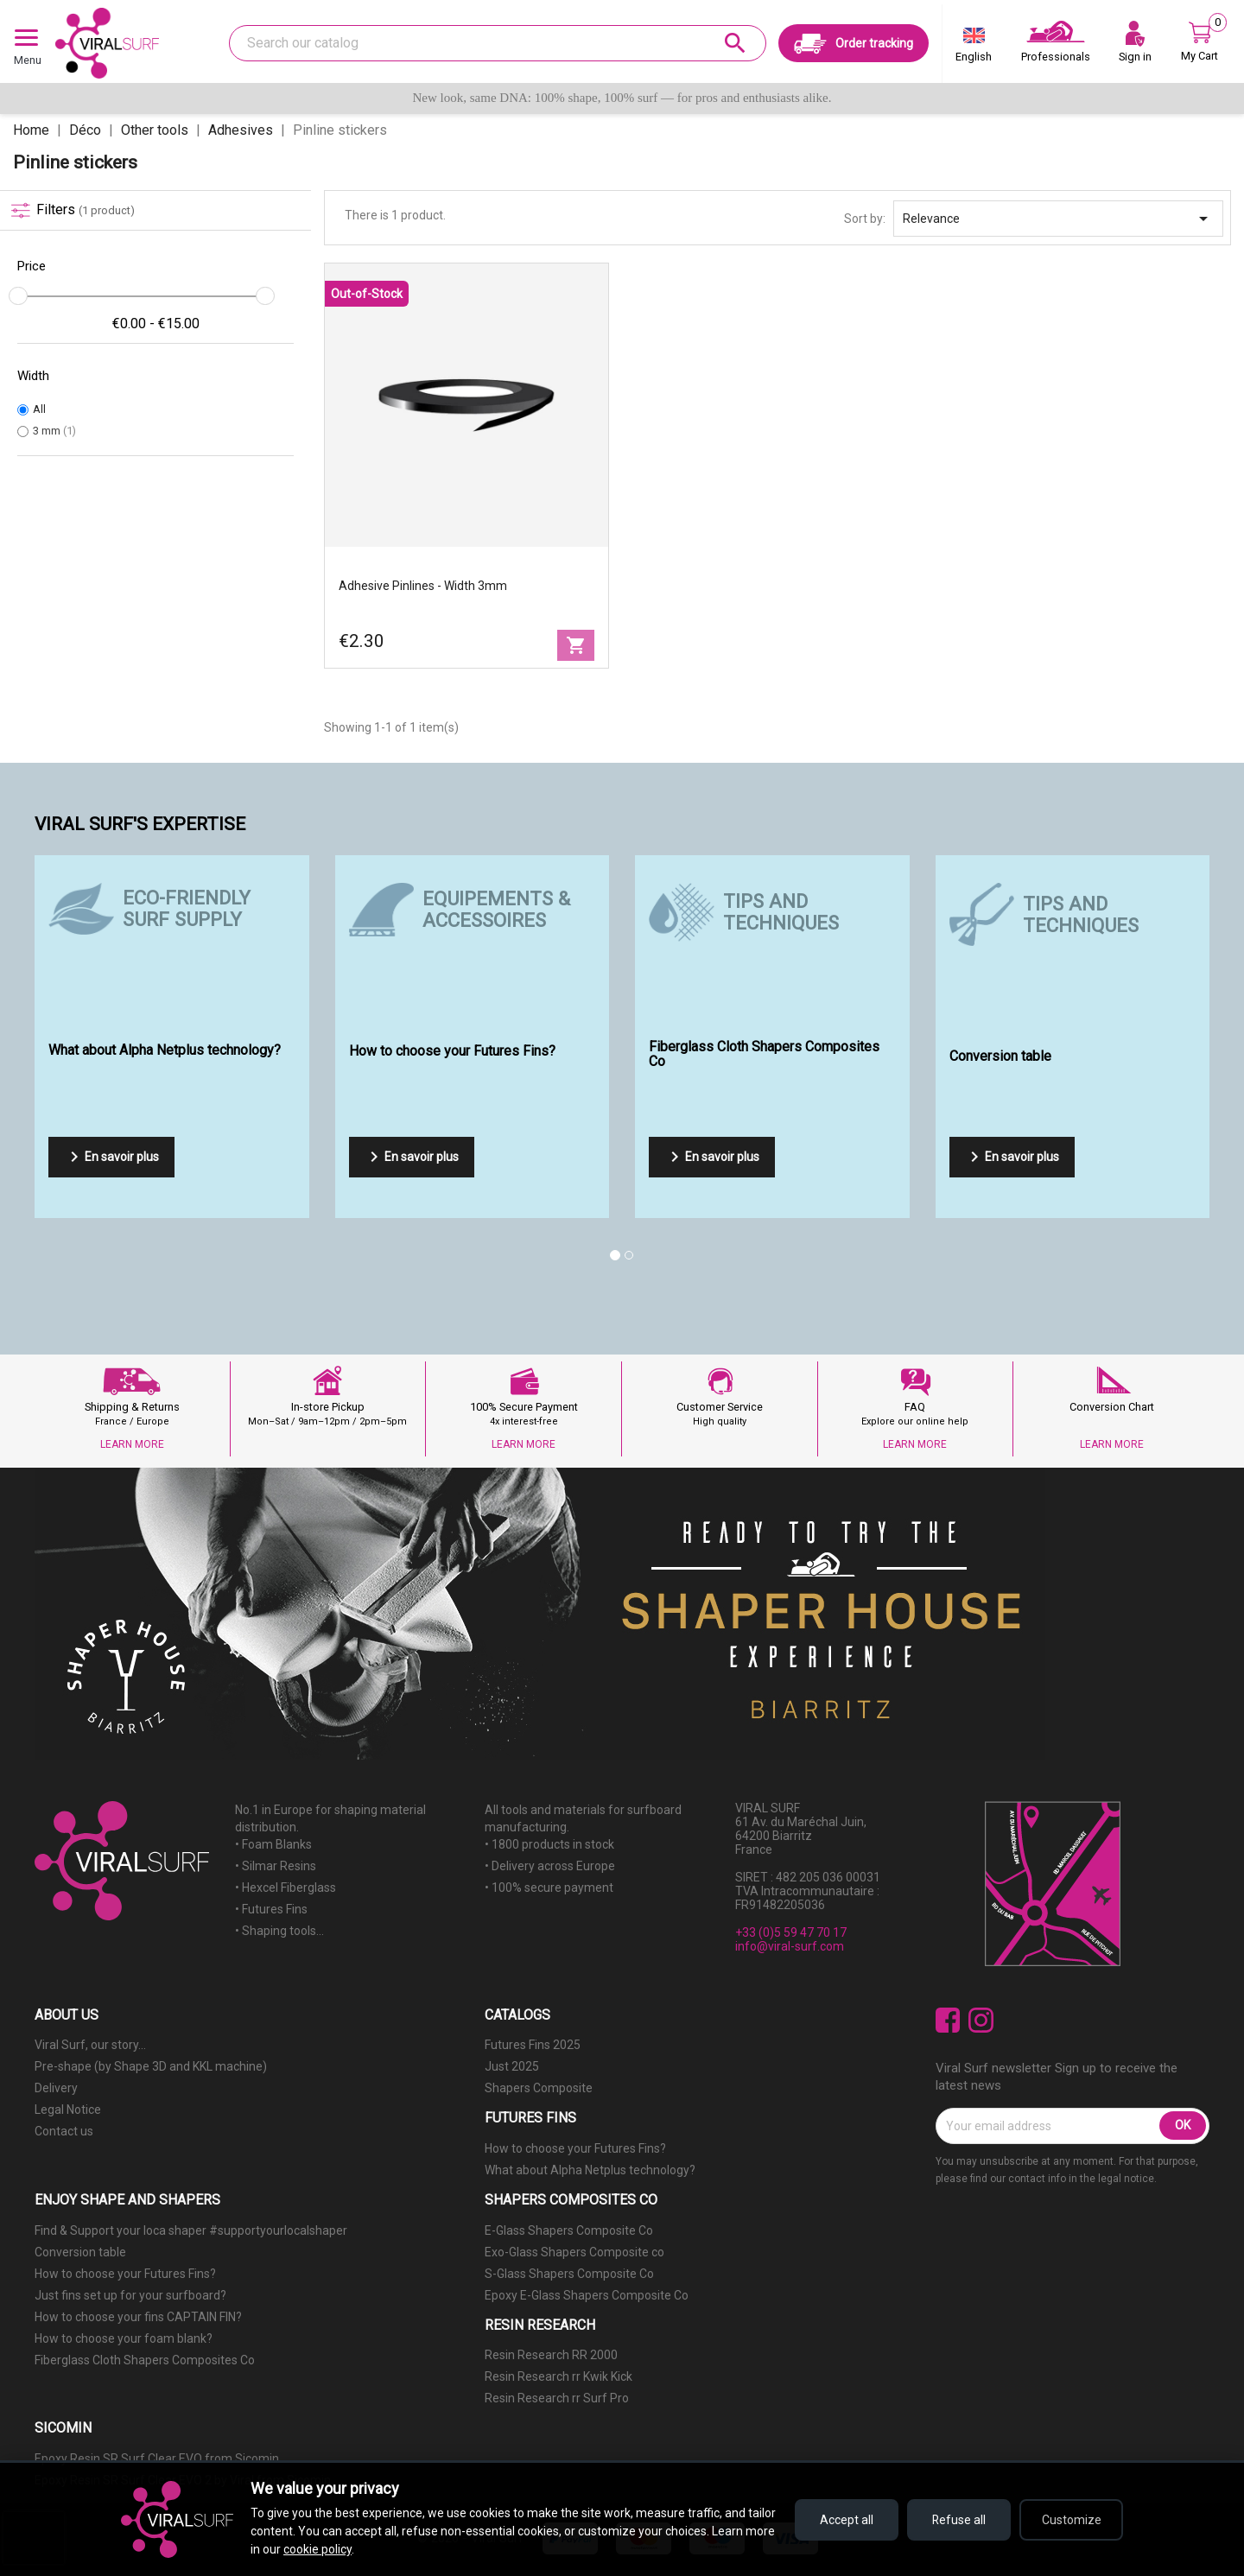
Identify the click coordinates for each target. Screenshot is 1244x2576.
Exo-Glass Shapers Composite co (574, 2252)
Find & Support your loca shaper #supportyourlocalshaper (191, 2230)
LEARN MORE (132, 1444)
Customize (1071, 2520)
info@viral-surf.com (789, 1946)
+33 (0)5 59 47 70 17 (791, 1932)
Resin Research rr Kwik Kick (558, 2376)
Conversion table (80, 2252)
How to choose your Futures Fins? (575, 2148)
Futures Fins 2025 (533, 2045)
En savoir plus (111, 1156)
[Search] (497, 43)
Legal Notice (68, 2109)
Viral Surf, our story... (90, 2045)
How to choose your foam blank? (124, 2338)
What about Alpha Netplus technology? (590, 2170)
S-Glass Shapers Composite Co (569, 2274)
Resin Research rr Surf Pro (557, 2398)
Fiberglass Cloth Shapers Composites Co (145, 2360)
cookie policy (317, 2549)
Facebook (948, 2020)
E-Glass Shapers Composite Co (569, 2230)
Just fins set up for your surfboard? (130, 2295)
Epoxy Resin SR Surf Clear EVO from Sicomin (157, 2458)
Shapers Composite (539, 2088)
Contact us (64, 2131)
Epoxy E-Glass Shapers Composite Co (587, 2295)
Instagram (980, 2020)
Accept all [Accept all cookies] (846, 2520)
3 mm (54, 430)
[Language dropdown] (973, 48)
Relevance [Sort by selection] (1058, 218)
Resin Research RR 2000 (551, 2355)
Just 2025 (512, 2066)
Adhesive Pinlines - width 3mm (423, 586)
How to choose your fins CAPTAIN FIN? (138, 2317)
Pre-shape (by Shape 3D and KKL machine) (151, 2066)
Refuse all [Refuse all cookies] (959, 2520)
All (39, 409)
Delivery (56, 2088)
